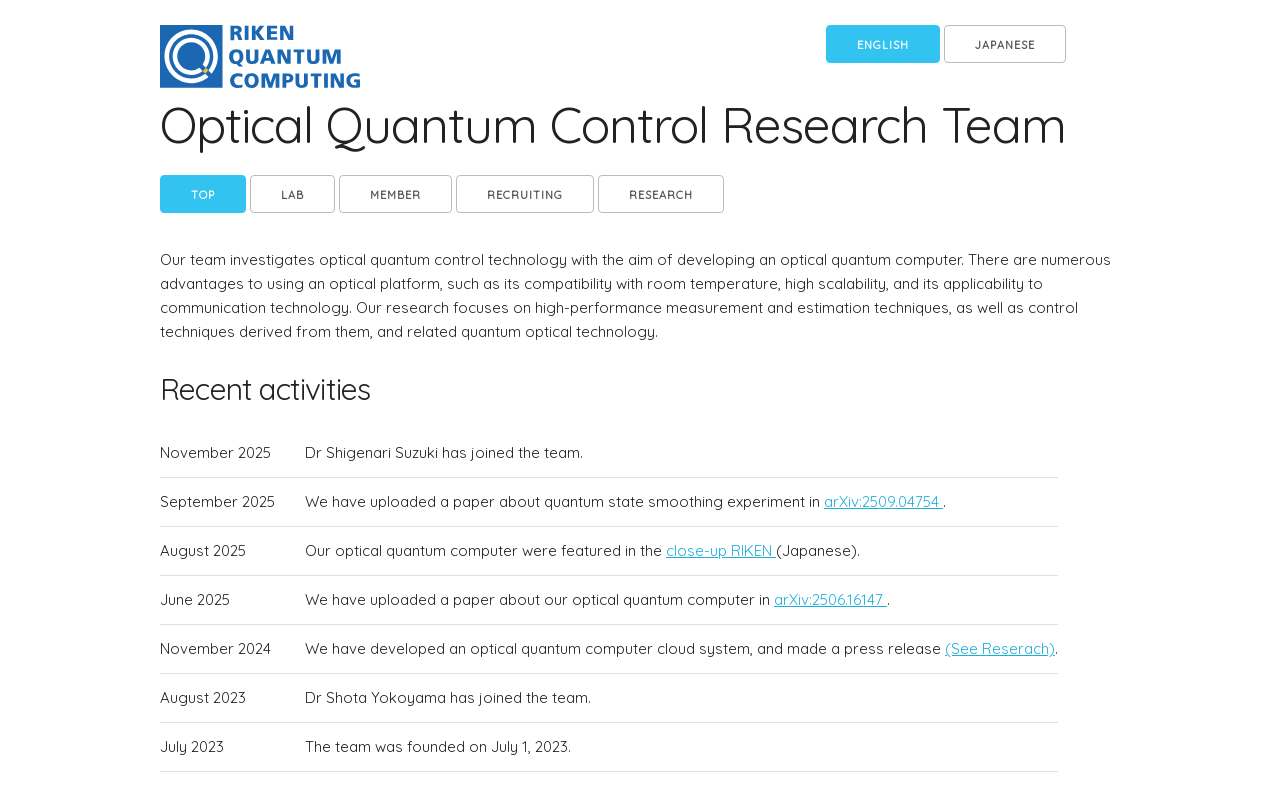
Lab (292, 195)
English (883, 45)
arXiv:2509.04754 (883, 501)
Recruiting (525, 195)
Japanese (1005, 45)
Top (203, 195)
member (395, 195)
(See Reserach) (1000, 648)
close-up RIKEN (721, 550)
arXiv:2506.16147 (830, 599)
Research (661, 195)
